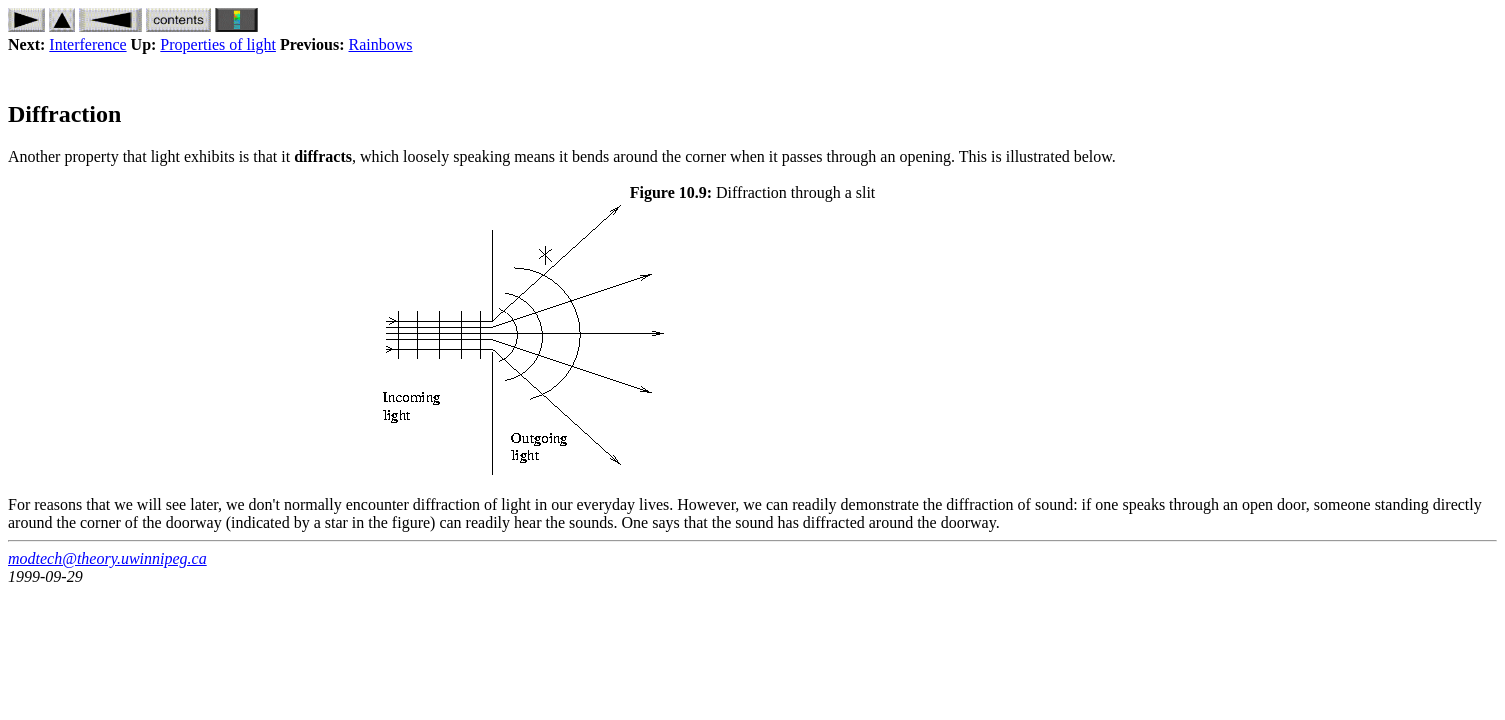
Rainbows (381, 44)
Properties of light (218, 44)
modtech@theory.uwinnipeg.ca (107, 558)
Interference (87, 44)
